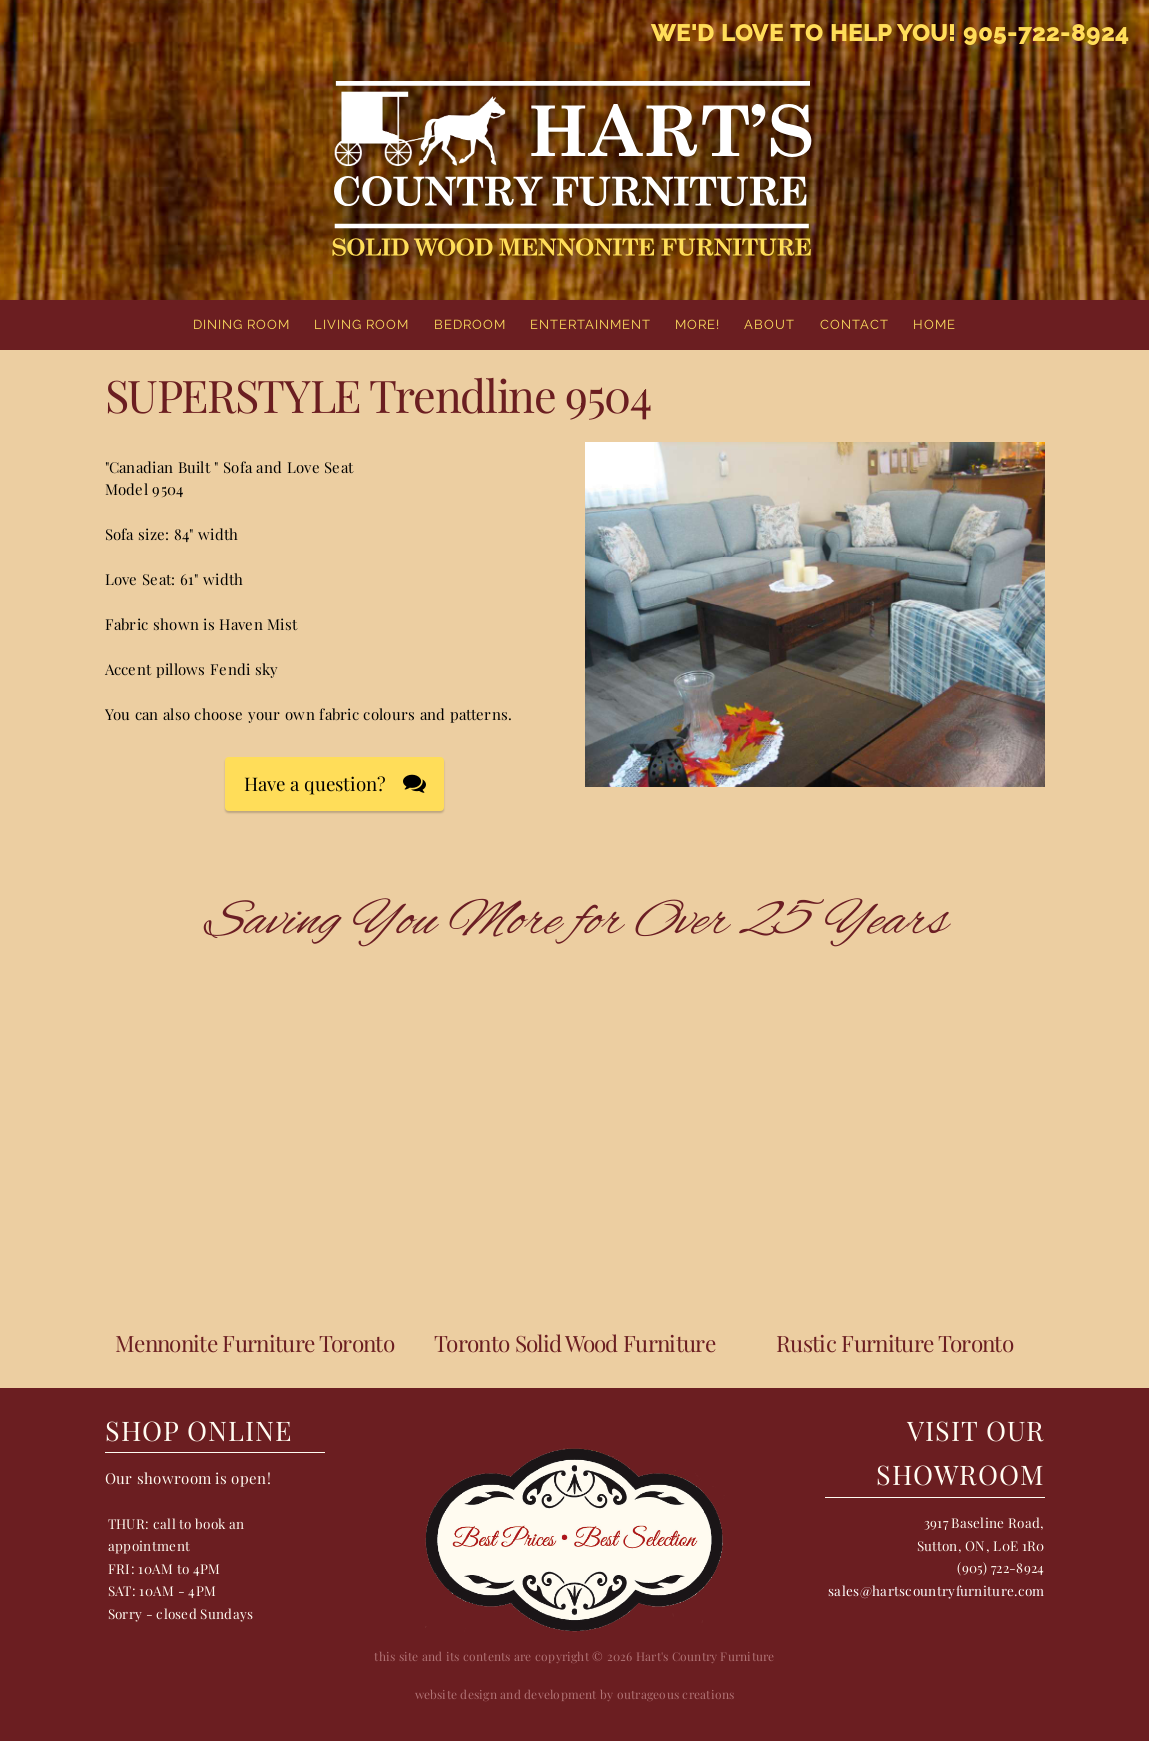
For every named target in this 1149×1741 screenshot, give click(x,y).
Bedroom (470, 324)
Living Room (361, 324)
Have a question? (315, 783)
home (934, 324)
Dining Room (241, 324)
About (769, 324)
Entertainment (590, 324)
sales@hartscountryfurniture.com (936, 1590)
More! (697, 324)
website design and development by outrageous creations (575, 1694)
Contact (854, 324)
